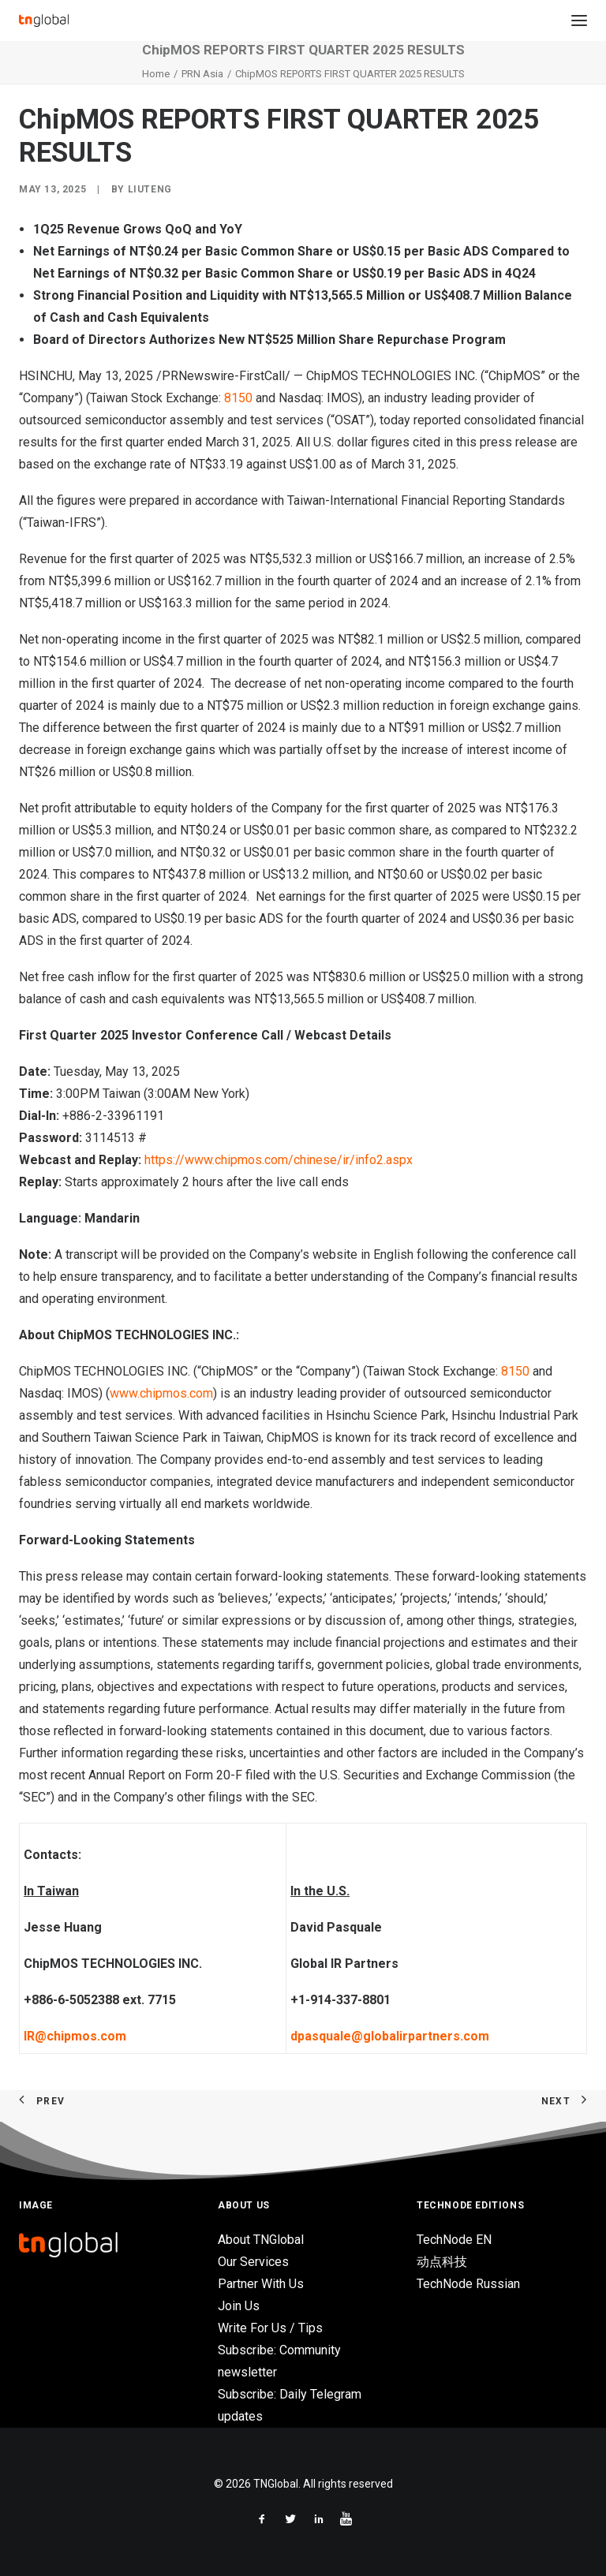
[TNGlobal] (44, 20)
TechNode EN (454, 2239)
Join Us (239, 2305)
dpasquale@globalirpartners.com (389, 2036)
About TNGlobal (261, 2239)
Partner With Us (261, 2283)
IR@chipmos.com (75, 2036)
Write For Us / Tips (270, 2327)
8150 (238, 397)
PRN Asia (202, 74)
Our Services (253, 2261)
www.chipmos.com (161, 1393)
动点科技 (442, 2261)
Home (156, 74)
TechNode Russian (468, 2283)
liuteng (150, 189)
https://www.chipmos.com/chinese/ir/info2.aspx (278, 1159)
